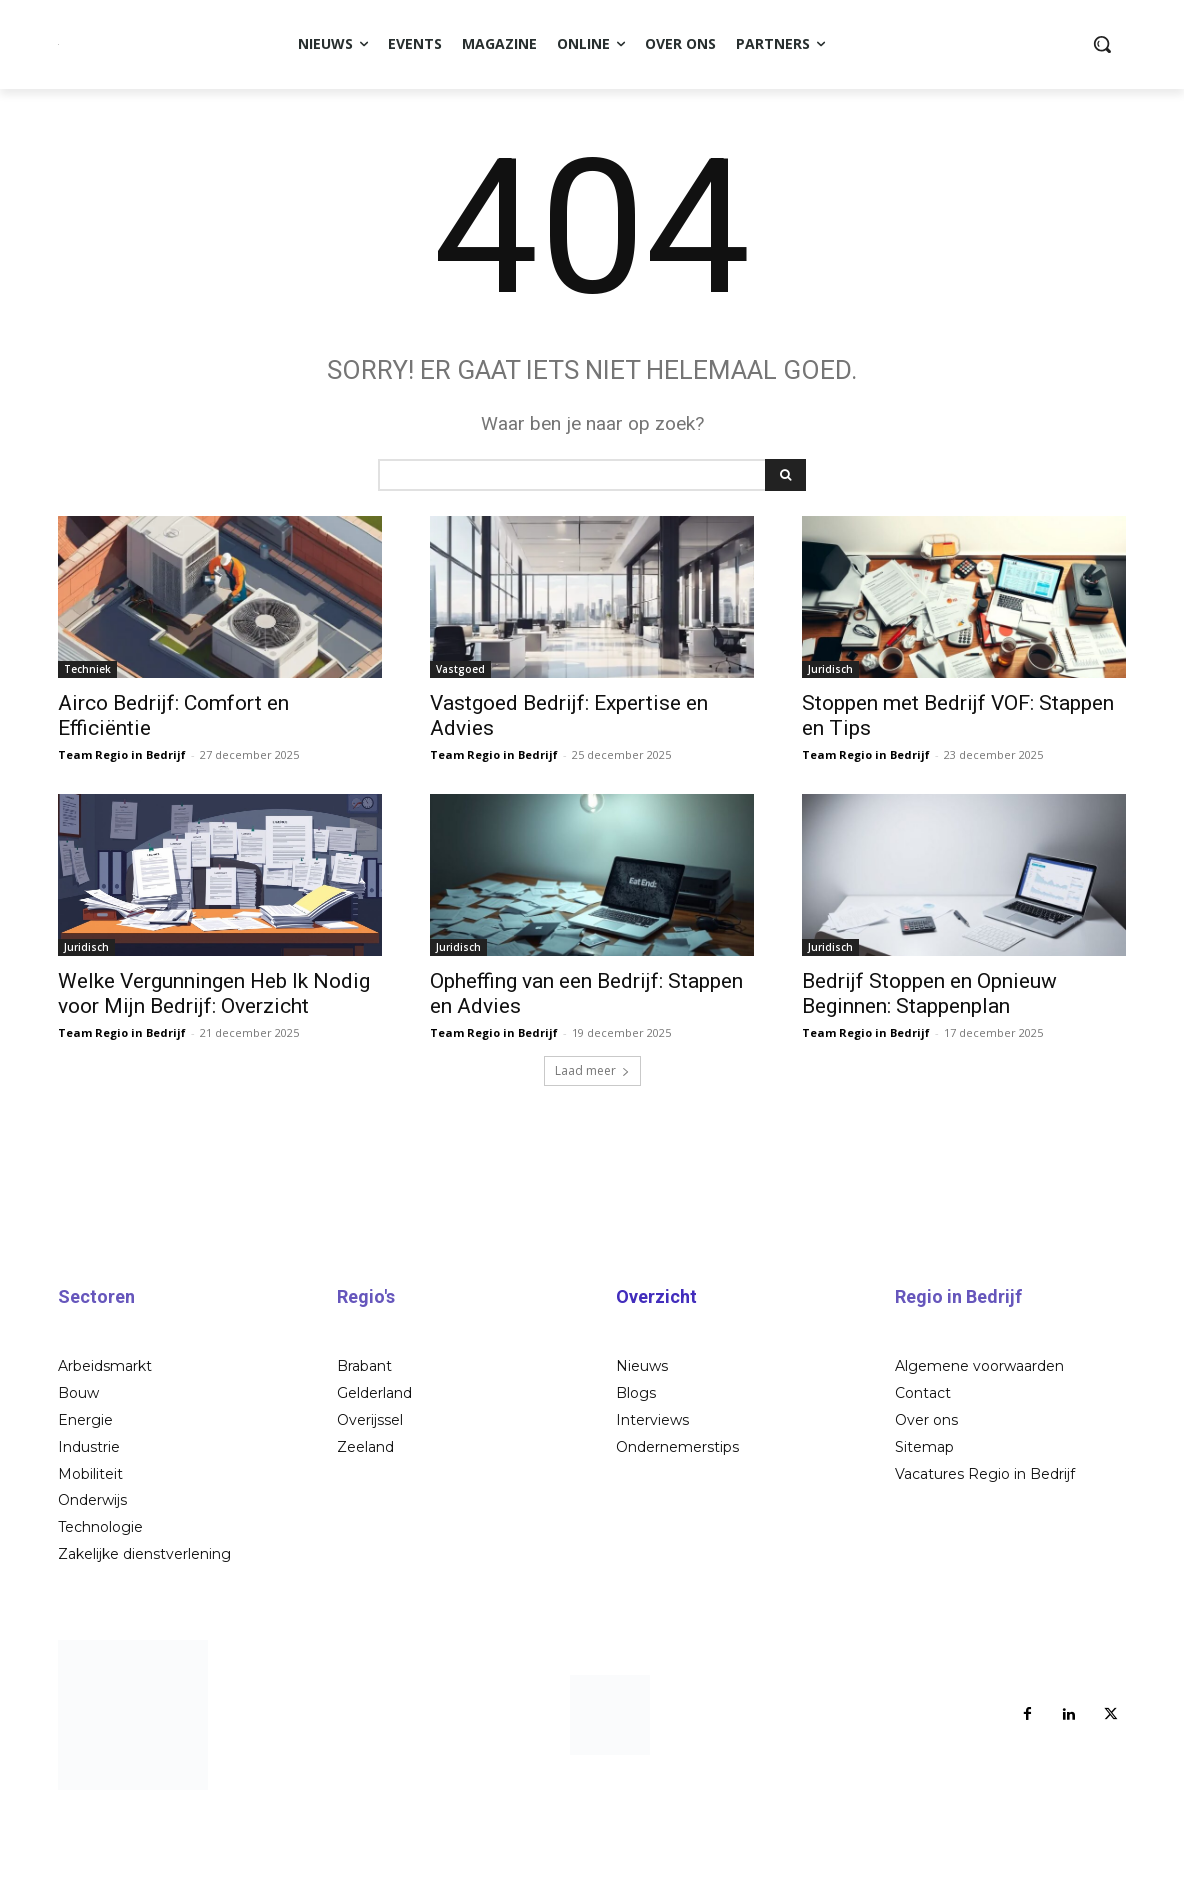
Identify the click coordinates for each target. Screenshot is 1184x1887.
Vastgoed (460, 746)
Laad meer (592, 1147)
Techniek (87, 746)
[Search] (785, 552)
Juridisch (830, 746)
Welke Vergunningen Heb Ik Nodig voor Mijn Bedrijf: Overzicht (214, 1070)
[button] (1102, 44)
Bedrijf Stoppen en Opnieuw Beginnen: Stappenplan (929, 1070)
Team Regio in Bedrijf (122, 831)
